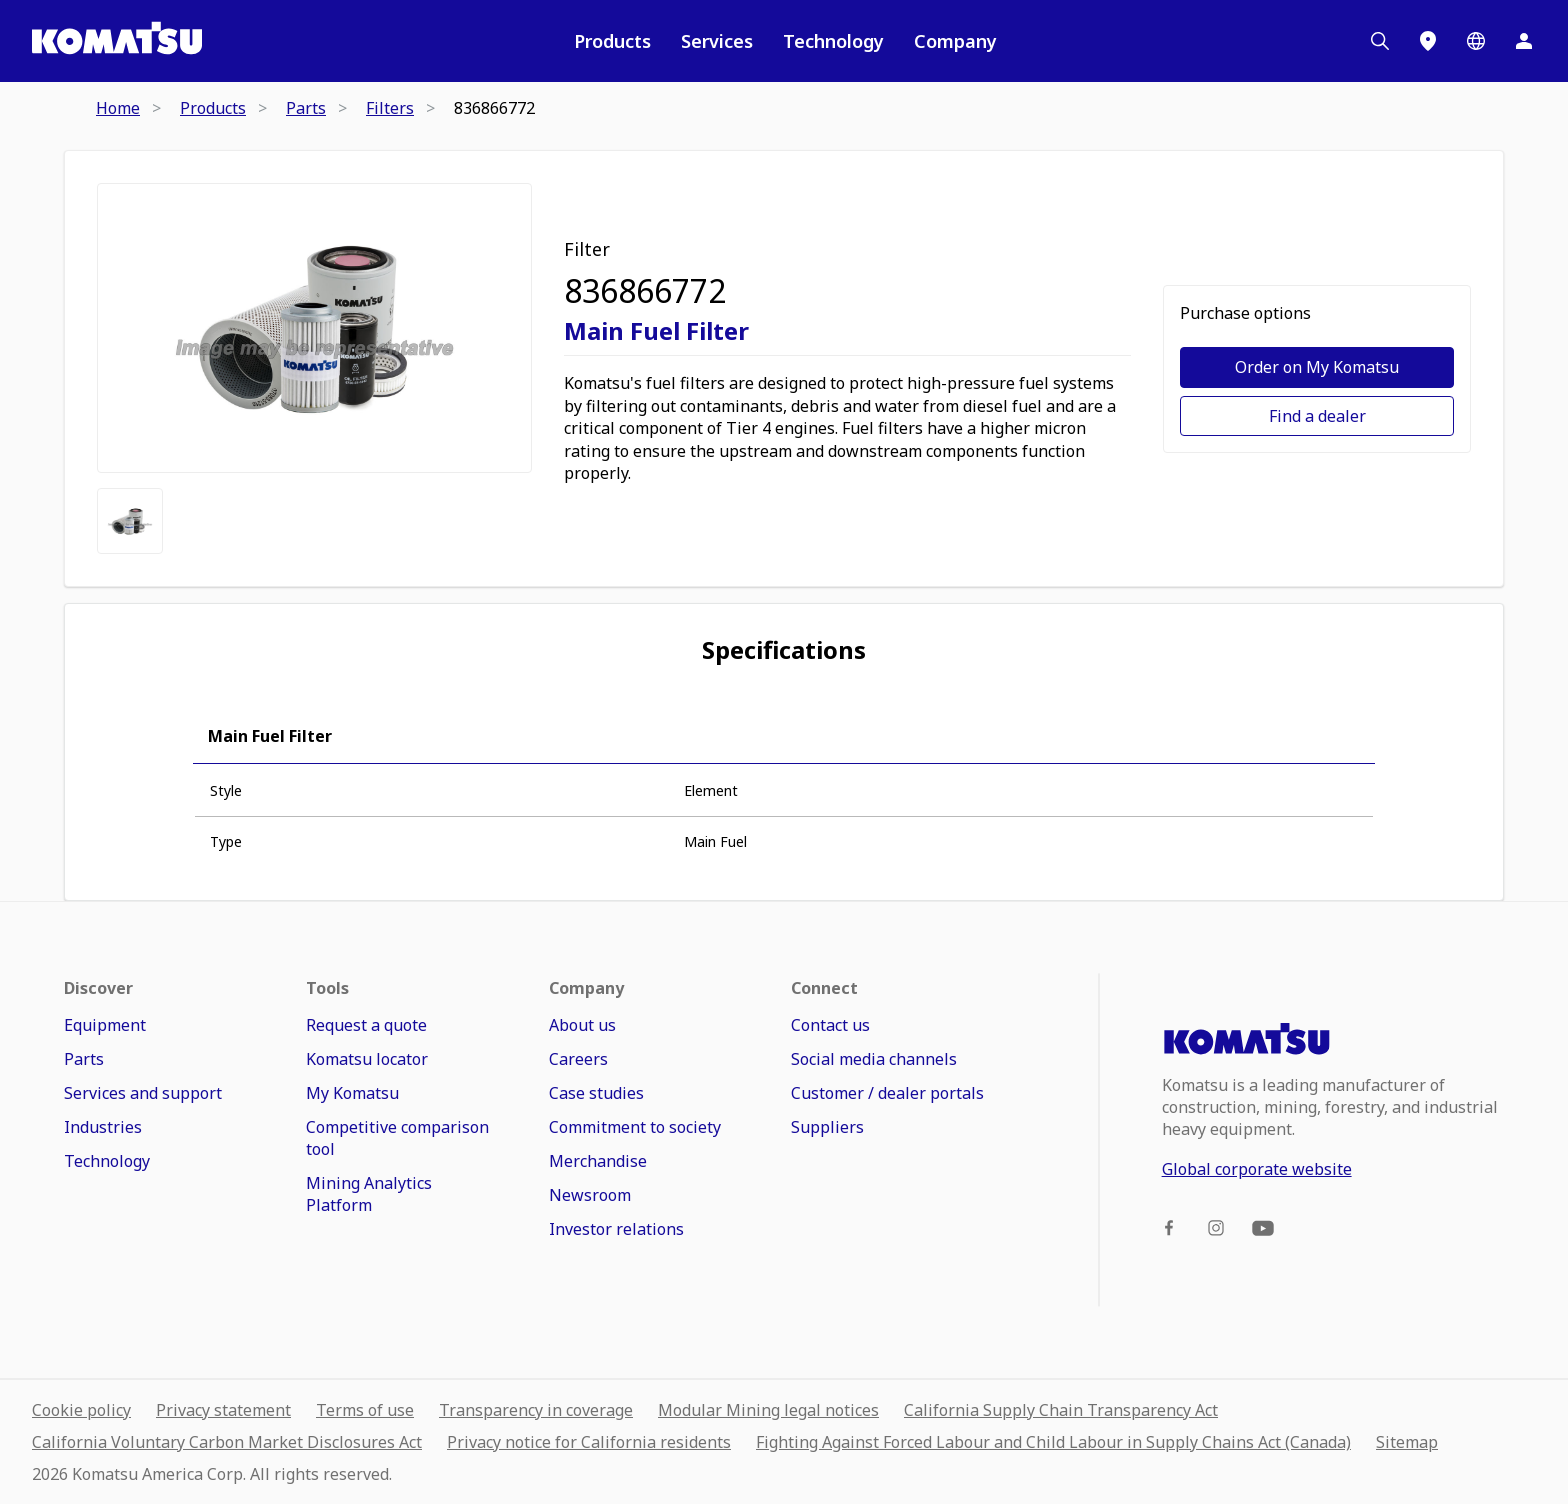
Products (612, 41)
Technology (833, 41)
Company (955, 41)
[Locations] (1428, 41)
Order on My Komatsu (1317, 367)
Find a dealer (1317, 416)
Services (717, 41)
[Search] (1380, 41)
